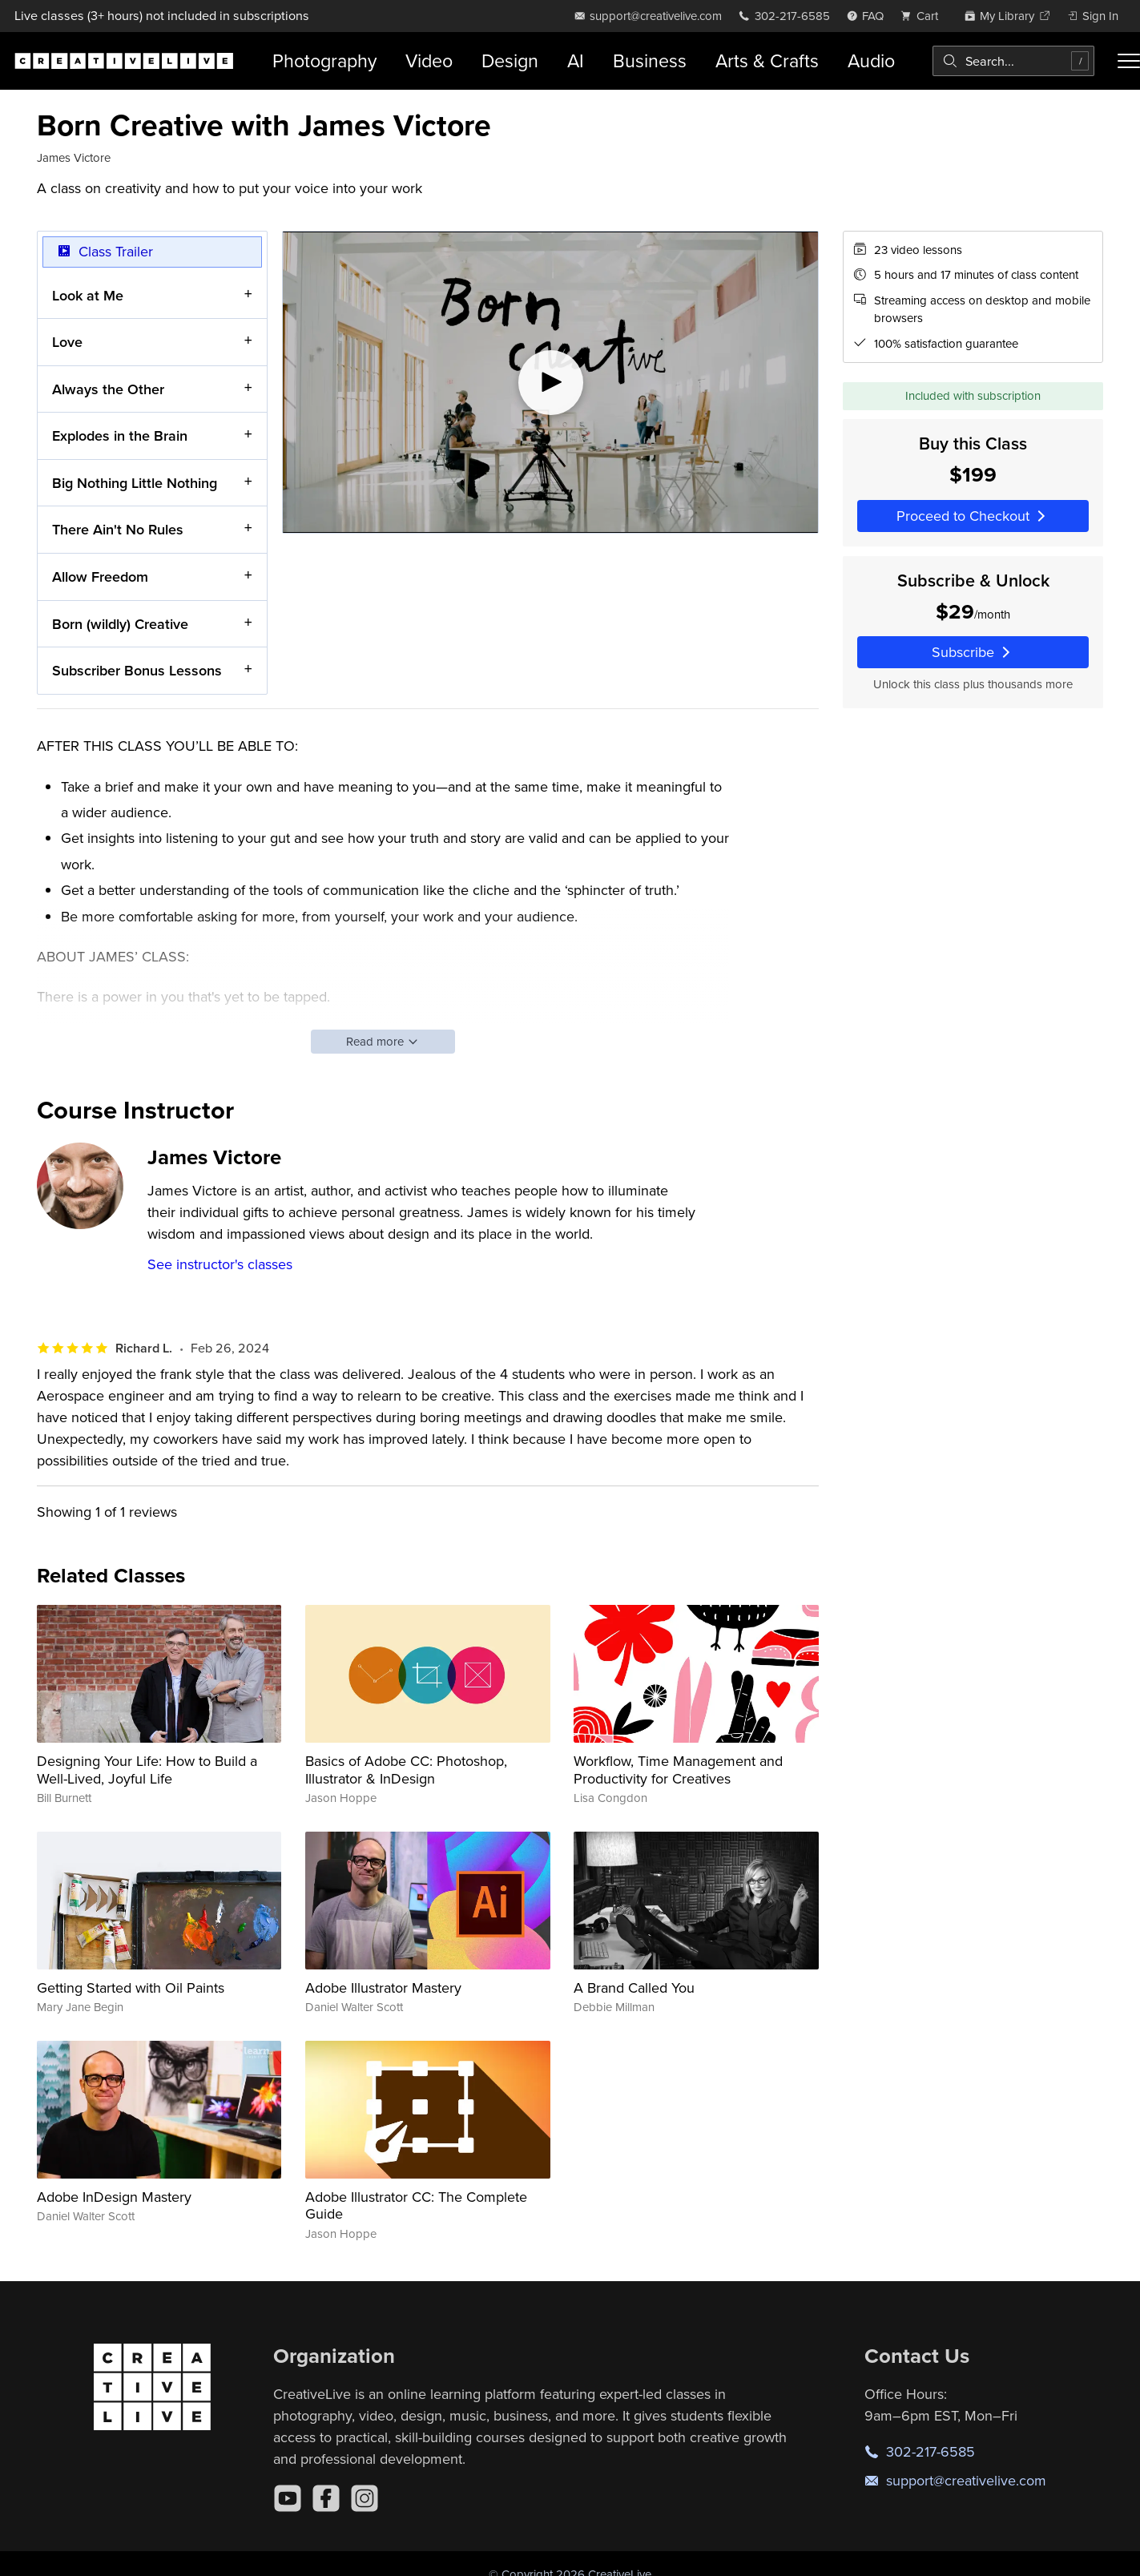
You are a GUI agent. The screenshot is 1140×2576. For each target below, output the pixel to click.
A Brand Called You (634, 1987)
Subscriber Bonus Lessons (137, 670)
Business (650, 60)
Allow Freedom (100, 576)
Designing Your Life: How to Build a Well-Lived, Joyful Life (147, 1769)
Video (429, 60)
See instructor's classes (219, 1264)
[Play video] (550, 382)
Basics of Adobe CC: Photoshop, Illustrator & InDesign (406, 1769)
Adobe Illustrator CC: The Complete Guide (416, 2205)
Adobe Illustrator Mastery (383, 1987)
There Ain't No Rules (117, 529)
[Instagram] (364, 2498)
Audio (871, 60)
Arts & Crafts (767, 60)
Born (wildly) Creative (120, 623)
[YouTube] (287, 2498)
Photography (324, 60)
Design (509, 60)
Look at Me (87, 294)
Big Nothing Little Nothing (134, 483)
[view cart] (923, 15)
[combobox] (1013, 60)
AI (575, 60)
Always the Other (108, 388)
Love (67, 342)
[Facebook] (326, 2498)
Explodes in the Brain (119, 435)
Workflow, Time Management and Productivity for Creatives (678, 1769)
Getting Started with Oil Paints (130, 1987)
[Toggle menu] (1129, 60)
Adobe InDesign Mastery (114, 2197)
